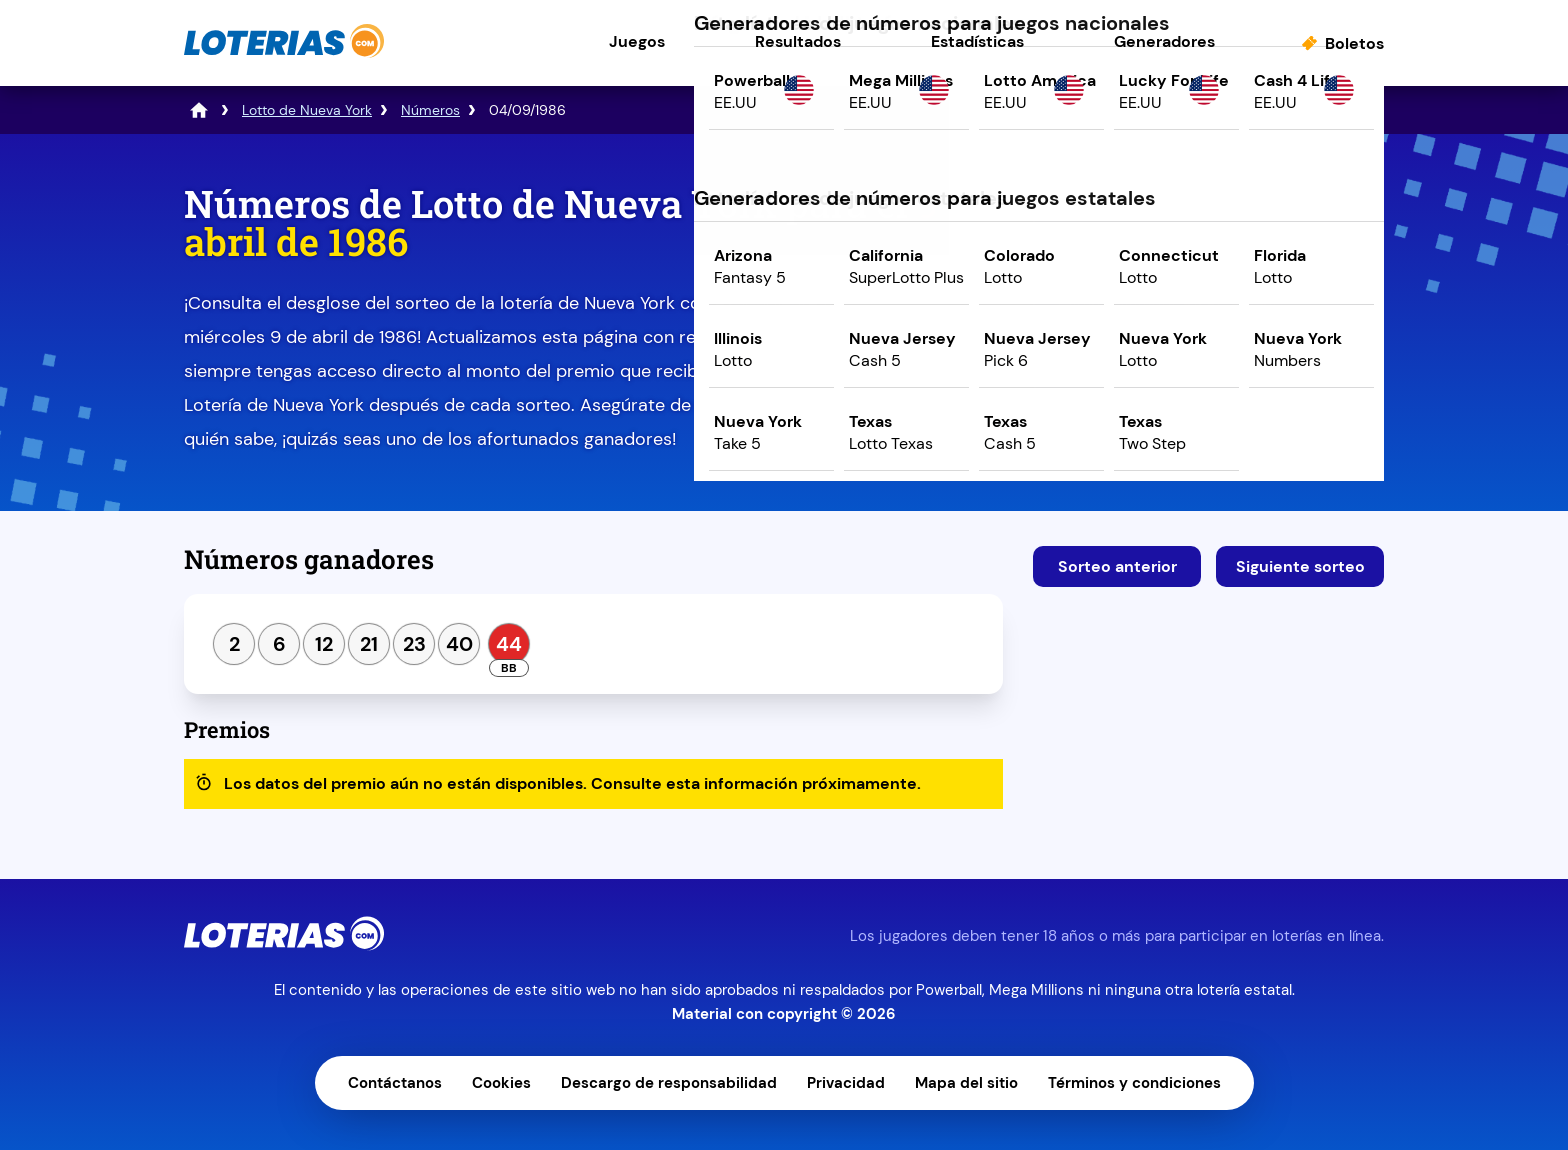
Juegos (637, 41)
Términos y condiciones (1134, 1083)
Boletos (1354, 43)
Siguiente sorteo (1300, 566)
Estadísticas (977, 41)
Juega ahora (1208, 356)
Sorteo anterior (1117, 566)
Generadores (1164, 41)
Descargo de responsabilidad (669, 1083)
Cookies (501, 1083)
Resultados (798, 41)
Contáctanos (395, 1083)
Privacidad (846, 1083)
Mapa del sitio (966, 1083)
